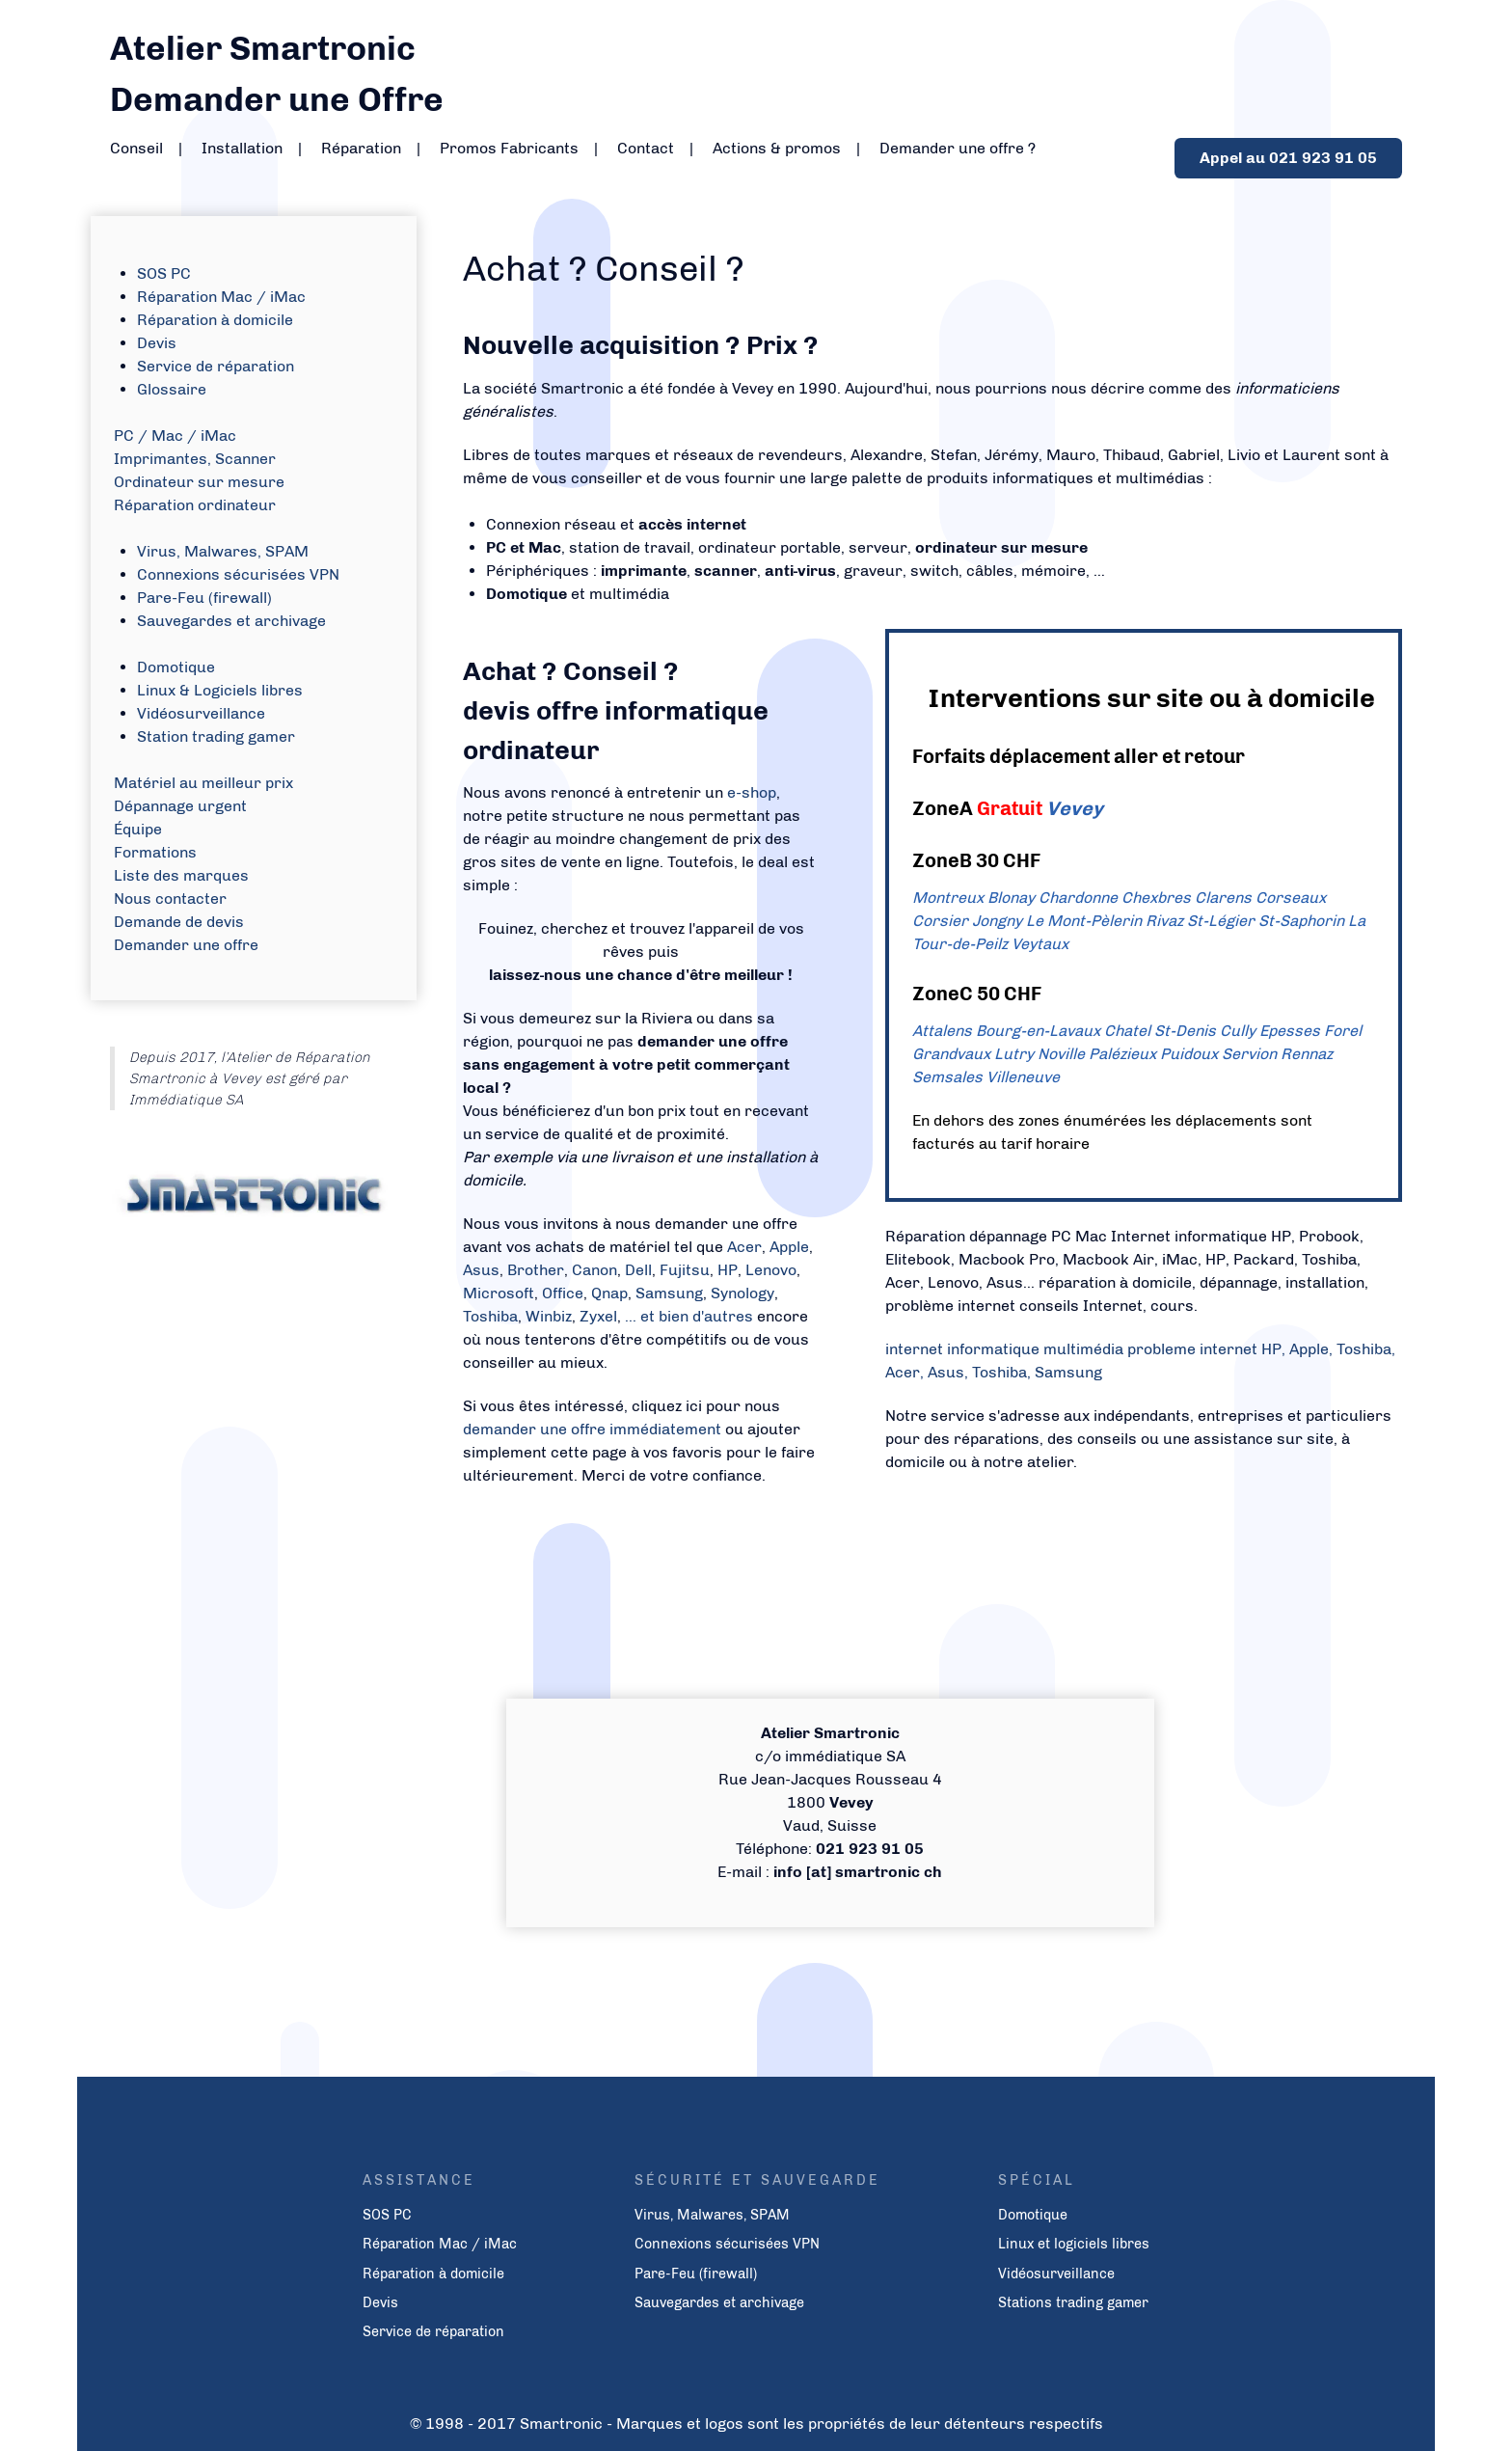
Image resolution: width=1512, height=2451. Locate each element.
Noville (1061, 1054)
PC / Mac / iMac (175, 435)
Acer (744, 1247)
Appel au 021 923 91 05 (1288, 158)
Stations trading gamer (1073, 2302)
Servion (1249, 1054)
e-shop (751, 792)
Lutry (1014, 1054)
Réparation (361, 148)
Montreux (948, 897)
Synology (742, 1293)
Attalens (942, 1030)
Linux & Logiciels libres (220, 690)
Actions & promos (777, 148)
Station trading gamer (216, 736)
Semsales (947, 1077)
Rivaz (1164, 921)
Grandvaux (951, 1054)
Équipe (138, 829)
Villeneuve (1023, 1077)
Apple (789, 1247)
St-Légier (1221, 921)
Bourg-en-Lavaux (1038, 1030)
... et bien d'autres (691, 1316)
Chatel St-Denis (1160, 1030)
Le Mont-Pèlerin (1084, 921)
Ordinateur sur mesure (199, 482)
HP (727, 1270)
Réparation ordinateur (195, 505)
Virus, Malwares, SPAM (223, 551)
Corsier (940, 921)
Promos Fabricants (509, 148)
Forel (1343, 1030)
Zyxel (598, 1316)
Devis (156, 343)
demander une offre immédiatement (594, 1429)
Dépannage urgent (180, 806)
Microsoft (498, 1293)
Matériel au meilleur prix (203, 783)
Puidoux (1189, 1054)
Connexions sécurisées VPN (238, 574)
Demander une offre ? (957, 148)
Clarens (1223, 897)
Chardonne (1078, 897)
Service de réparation (215, 366)
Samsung (669, 1293)
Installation (242, 148)
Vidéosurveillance (201, 713)
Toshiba (490, 1316)
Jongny (997, 921)
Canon (594, 1270)
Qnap (609, 1293)
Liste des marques (181, 875)
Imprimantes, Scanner (195, 458)
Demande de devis (179, 921)
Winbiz (549, 1316)
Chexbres (1156, 897)
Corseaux (1291, 897)
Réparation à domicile (215, 320)
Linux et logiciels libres (1073, 2243)
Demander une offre (186, 945)
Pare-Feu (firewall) (204, 597)
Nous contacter (170, 898)
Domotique (176, 667)
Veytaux (1040, 944)
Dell (638, 1270)
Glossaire (171, 389)
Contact (645, 148)
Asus (481, 1270)
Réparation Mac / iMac (221, 296)
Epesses (1289, 1030)
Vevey (1074, 808)
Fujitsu (685, 1270)
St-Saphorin (1301, 921)
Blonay (1011, 897)
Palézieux (1122, 1054)
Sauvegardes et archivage (231, 621)
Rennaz (1307, 1054)
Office (562, 1293)
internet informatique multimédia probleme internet (1071, 1349)
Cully (1238, 1030)
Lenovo (770, 1270)
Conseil (136, 148)
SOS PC (164, 273)
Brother (535, 1270)
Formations (155, 852)
